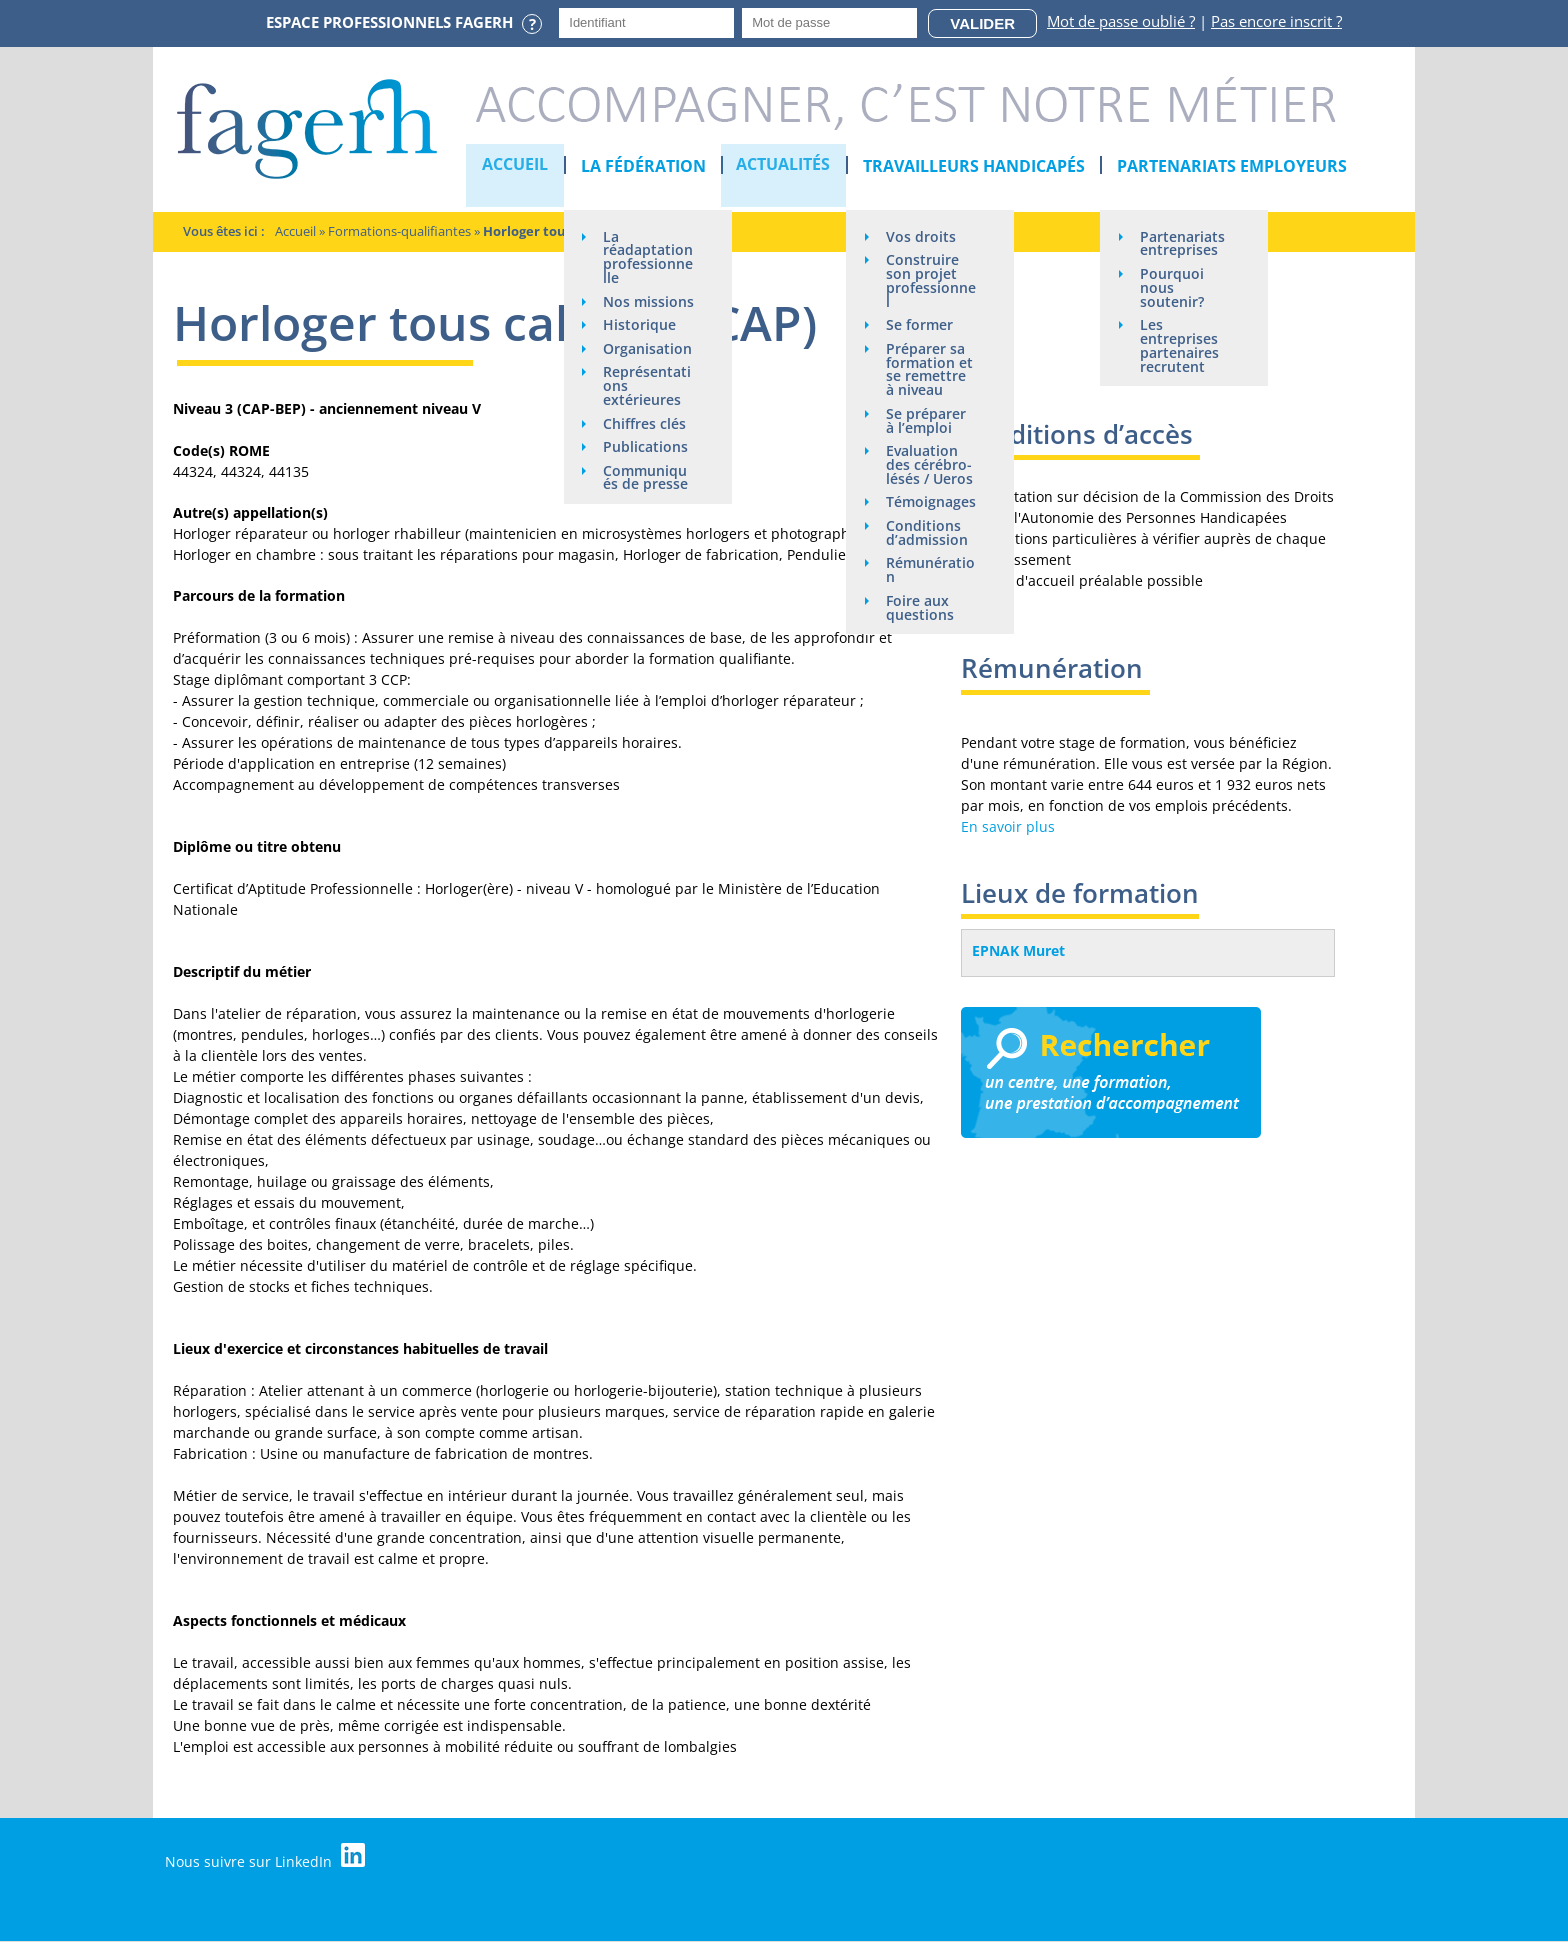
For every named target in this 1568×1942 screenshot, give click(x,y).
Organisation (644, 385)
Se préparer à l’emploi (927, 423)
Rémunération (927, 589)
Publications (646, 492)
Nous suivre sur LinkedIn (267, 1857)
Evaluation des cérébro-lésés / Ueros (930, 468)
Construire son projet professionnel (928, 281)
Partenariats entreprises (1183, 243)
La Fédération (643, 166)
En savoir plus (1008, 826)
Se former (920, 326)
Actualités (785, 166)
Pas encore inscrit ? (1276, 21)
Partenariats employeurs (1233, 166)
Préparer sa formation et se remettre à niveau (930, 371)
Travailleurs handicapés (975, 166)
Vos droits (922, 236)
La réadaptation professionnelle (645, 264)
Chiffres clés (645, 468)
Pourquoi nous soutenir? (1173, 288)
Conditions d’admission (928, 551)
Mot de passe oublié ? (1121, 21)
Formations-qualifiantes (399, 231)
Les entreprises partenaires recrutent (1180, 347)
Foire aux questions (921, 627)
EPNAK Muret (1018, 950)
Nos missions (634, 323)
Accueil (516, 166)
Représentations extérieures (648, 430)
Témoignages (928, 513)
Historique (640, 354)
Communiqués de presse (646, 523)
